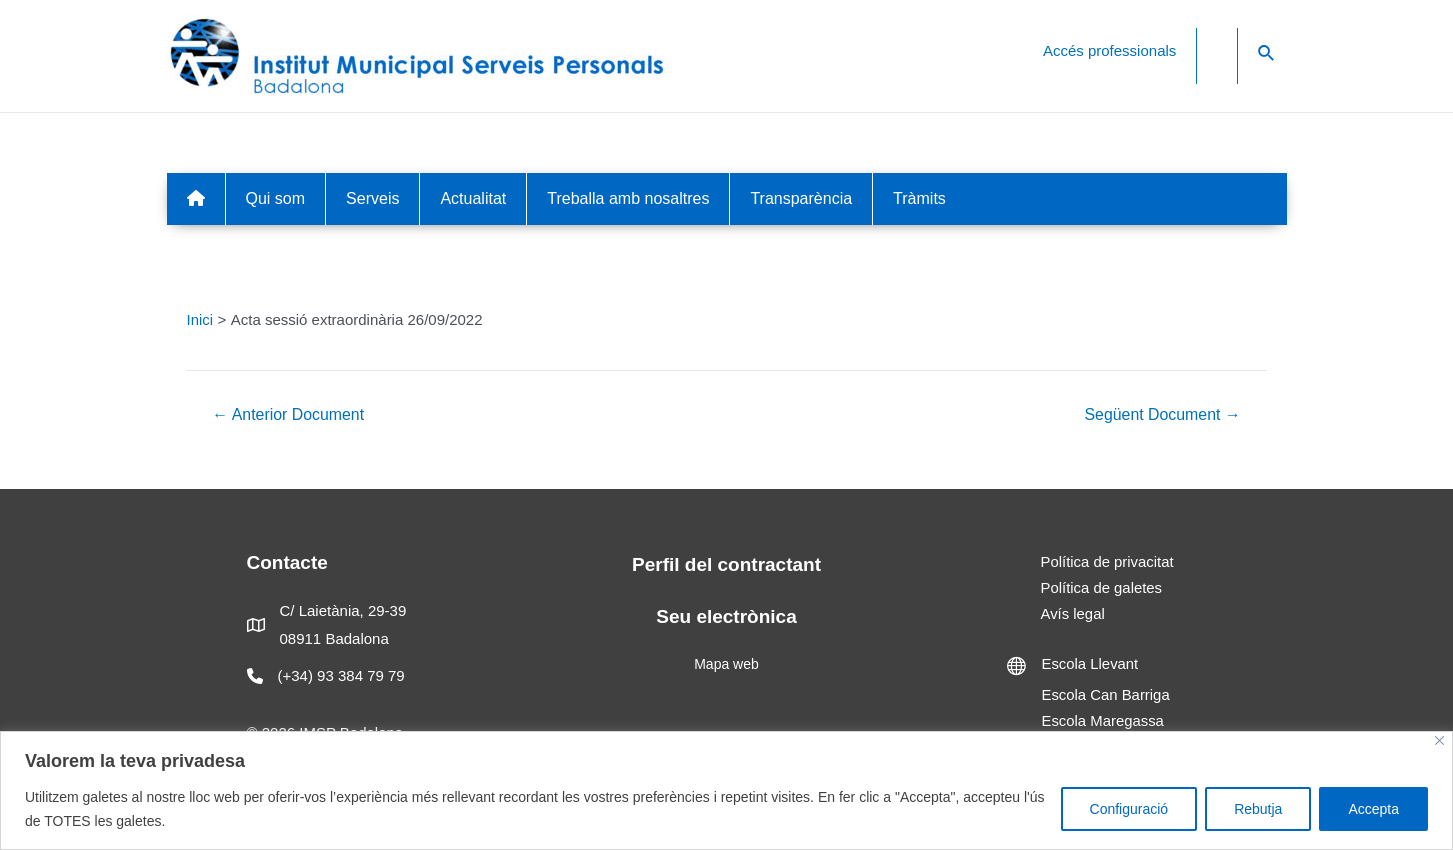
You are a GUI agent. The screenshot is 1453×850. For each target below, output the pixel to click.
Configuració (1129, 809)
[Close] (1439, 740)
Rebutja (1258, 809)
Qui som (276, 198)
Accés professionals (1109, 50)
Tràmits (919, 198)
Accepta (1373, 809)
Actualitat (473, 198)
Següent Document (1161, 415)
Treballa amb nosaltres (628, 198)
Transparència (801, 198)
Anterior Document (288, 415)
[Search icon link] (1267, 54)
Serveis (372, 198)
